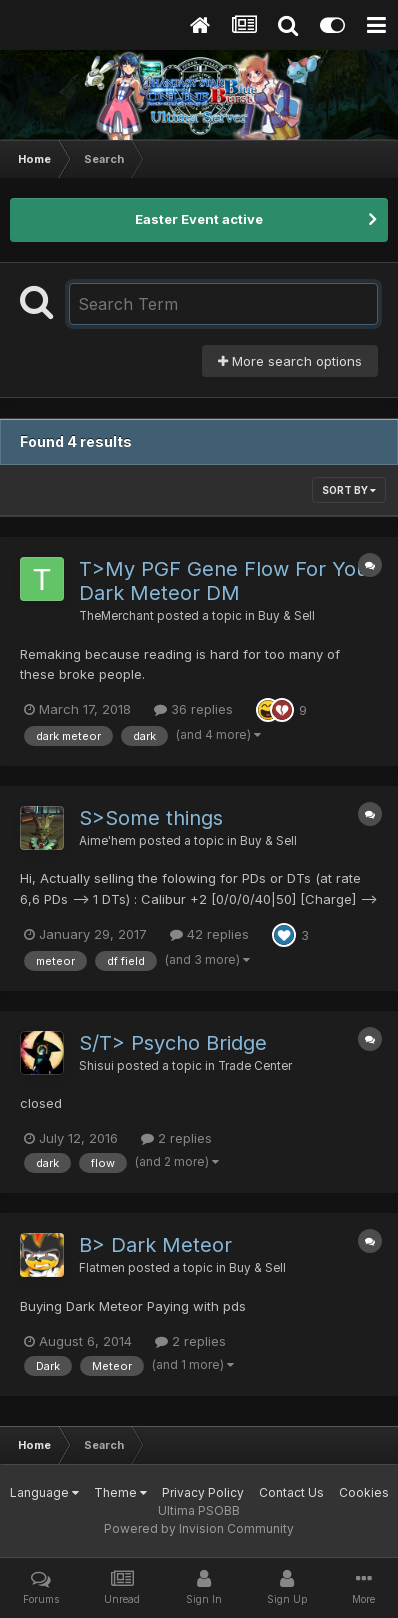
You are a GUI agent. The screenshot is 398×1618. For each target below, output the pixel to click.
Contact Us (291, 1492)
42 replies (209, 934)
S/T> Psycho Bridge (173, 1043)
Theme (120, 1492)
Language (44, 1492)
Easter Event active (199, 219)
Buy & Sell (286, 616)
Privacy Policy (203, 1492)
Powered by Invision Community (199, 1528)
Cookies (364, 1492)
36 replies (193, 709)
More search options (290, 361)
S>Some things (151, 818)
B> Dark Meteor (155, 1245)
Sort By (349, 490)
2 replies (176, 1138)
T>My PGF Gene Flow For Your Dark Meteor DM (227, 581)
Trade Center (255, 1066)
